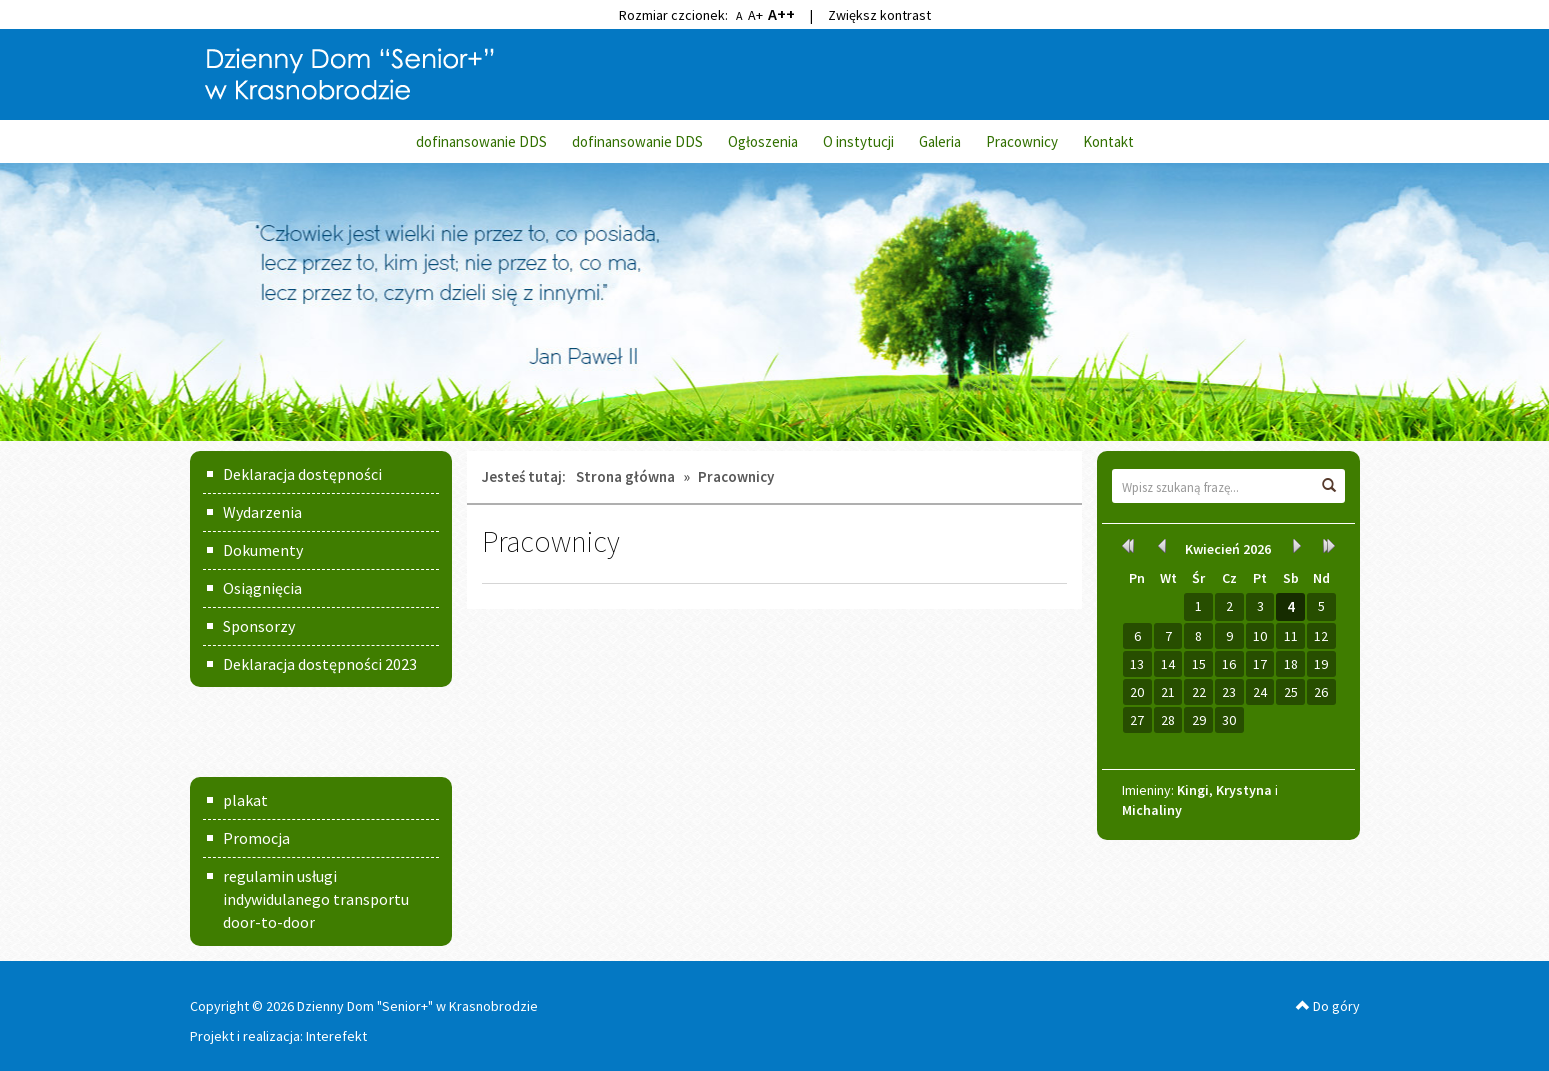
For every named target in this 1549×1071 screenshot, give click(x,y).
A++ (781, 14)
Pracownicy (1022, 141)
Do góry (1328, 1006)
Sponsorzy (259, 626)
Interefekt (336, 1036)
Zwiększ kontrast (879, 15)
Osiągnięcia (262, 588)
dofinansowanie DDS (481, 141)
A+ (755, 15)
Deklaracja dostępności (302, 474)
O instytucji (858, 141)
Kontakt (1108, 141)
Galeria (940, 141)
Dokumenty (263, 550)
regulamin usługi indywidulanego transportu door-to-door (316, 899)
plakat (245, 800)
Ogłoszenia (763, 141)
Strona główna (625, 476)
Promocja (256, 838)
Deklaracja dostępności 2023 (320, 664)
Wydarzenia (262, 512)
